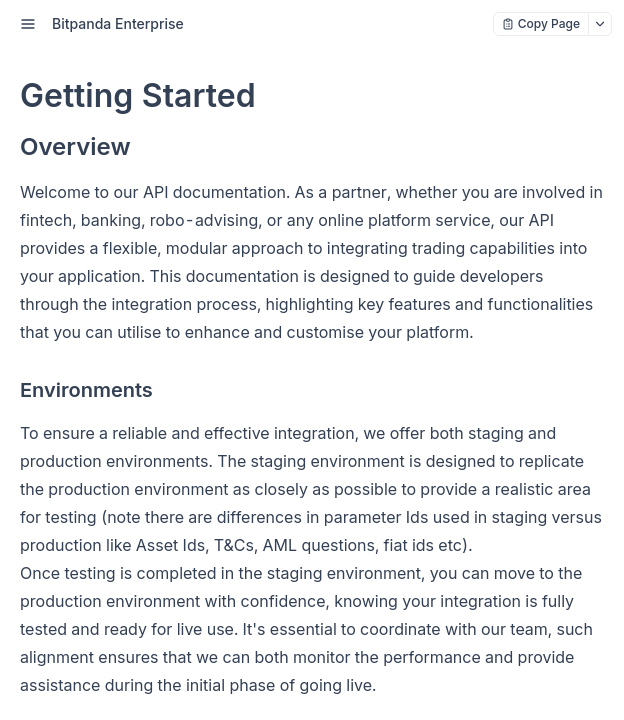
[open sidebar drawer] (28, 24)
